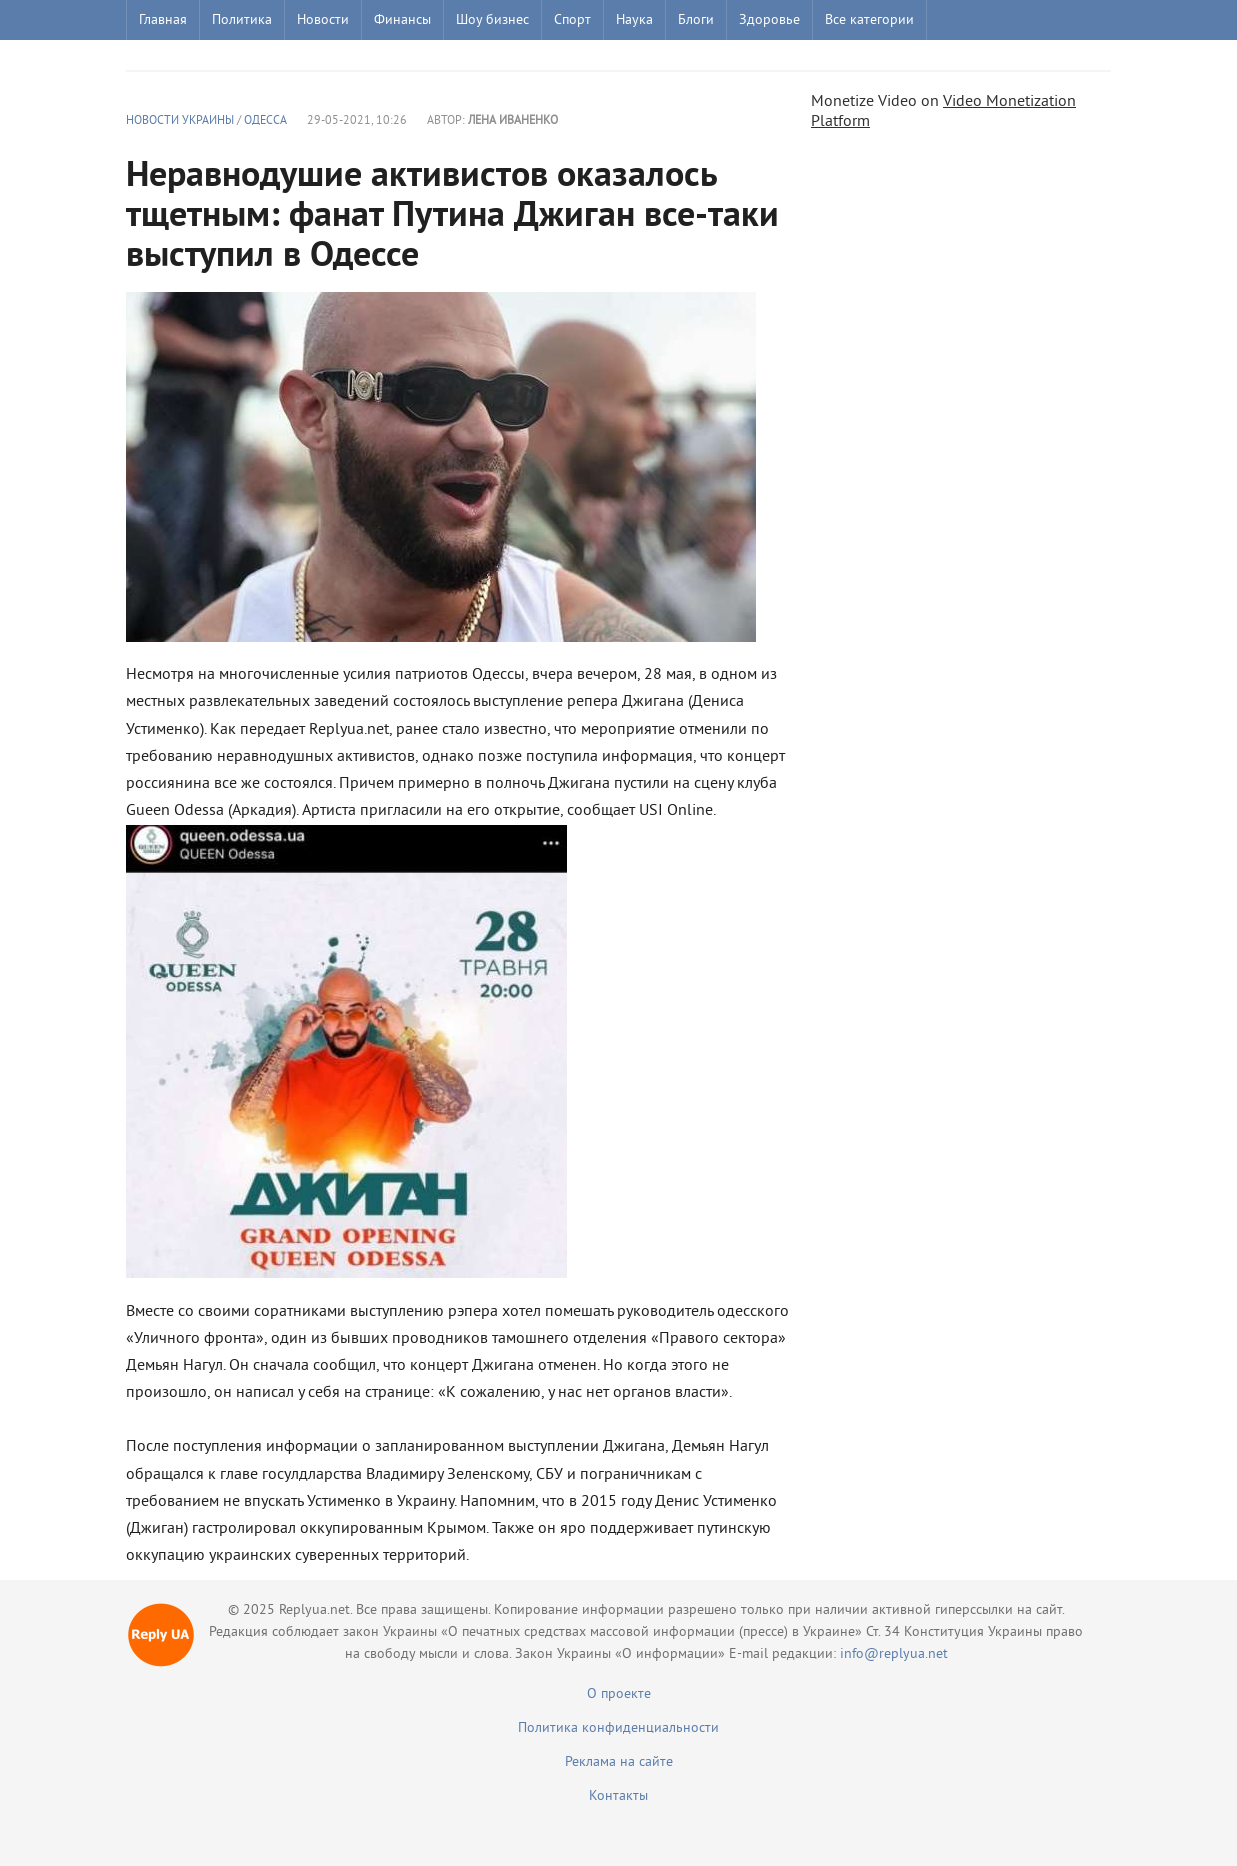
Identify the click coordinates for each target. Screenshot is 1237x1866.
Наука (634, 20)
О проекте (619, 1694)
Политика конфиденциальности (618, 1728)
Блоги (696, 20)
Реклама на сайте (619, 1762)
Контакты (618, 1796)
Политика (242, 20)
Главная (163, 20)
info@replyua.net (894, 1654)
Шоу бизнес (492, 20)
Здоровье (769, 20)
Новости (323, 20)
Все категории (869, 20)
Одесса (265, 121)
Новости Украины (180, 121)
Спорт (572, 20)
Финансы (402, 20)
